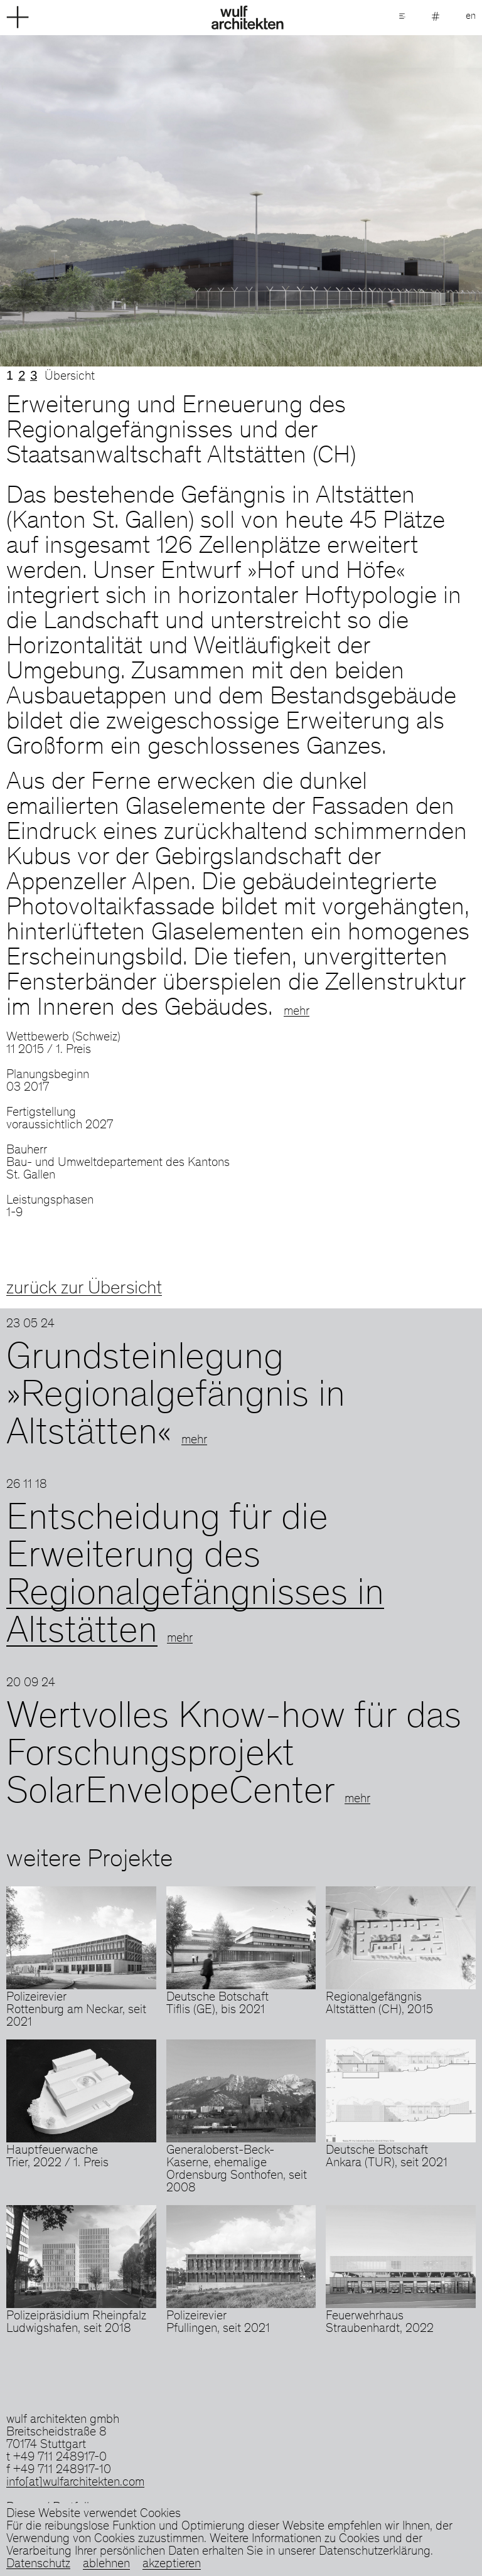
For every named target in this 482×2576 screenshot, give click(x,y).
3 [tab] (33, 375)
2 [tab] (21, 375)
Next (361, 200)
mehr (296, 1012)
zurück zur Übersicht (84, 1289)
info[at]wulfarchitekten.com (75, 2483)
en (471, 16)
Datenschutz (38, 2564)
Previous (120, 200)
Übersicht (70, 377)
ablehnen (106, 2564)
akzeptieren (171, 2564)
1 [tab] (9, 375)
